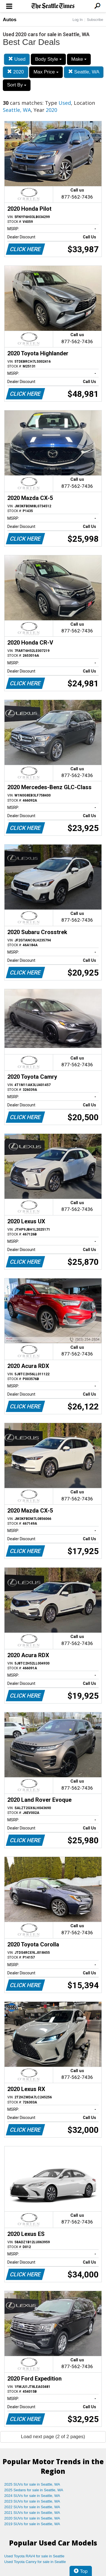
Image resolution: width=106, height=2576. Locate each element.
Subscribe (95, 20)
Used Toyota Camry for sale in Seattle (35, 2562)
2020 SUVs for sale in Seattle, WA (32, 2518)
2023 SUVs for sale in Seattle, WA (32, 2501)
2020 (15, 72)
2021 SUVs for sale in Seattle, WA (32, 2512)
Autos (9, 19)
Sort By (16, 85)
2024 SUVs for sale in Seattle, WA (32, 2496)
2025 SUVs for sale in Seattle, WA (32, 2484)
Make (78, 59)
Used (16, 59)
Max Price (45, 72)
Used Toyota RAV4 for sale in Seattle (34, 2556)
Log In (77, 20)
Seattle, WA (83, 72)
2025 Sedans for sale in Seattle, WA (33, 2490)
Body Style (48, 59)
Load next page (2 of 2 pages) (53, 2436)
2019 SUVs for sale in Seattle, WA (32, 2524)
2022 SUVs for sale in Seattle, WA (32, 2507)
